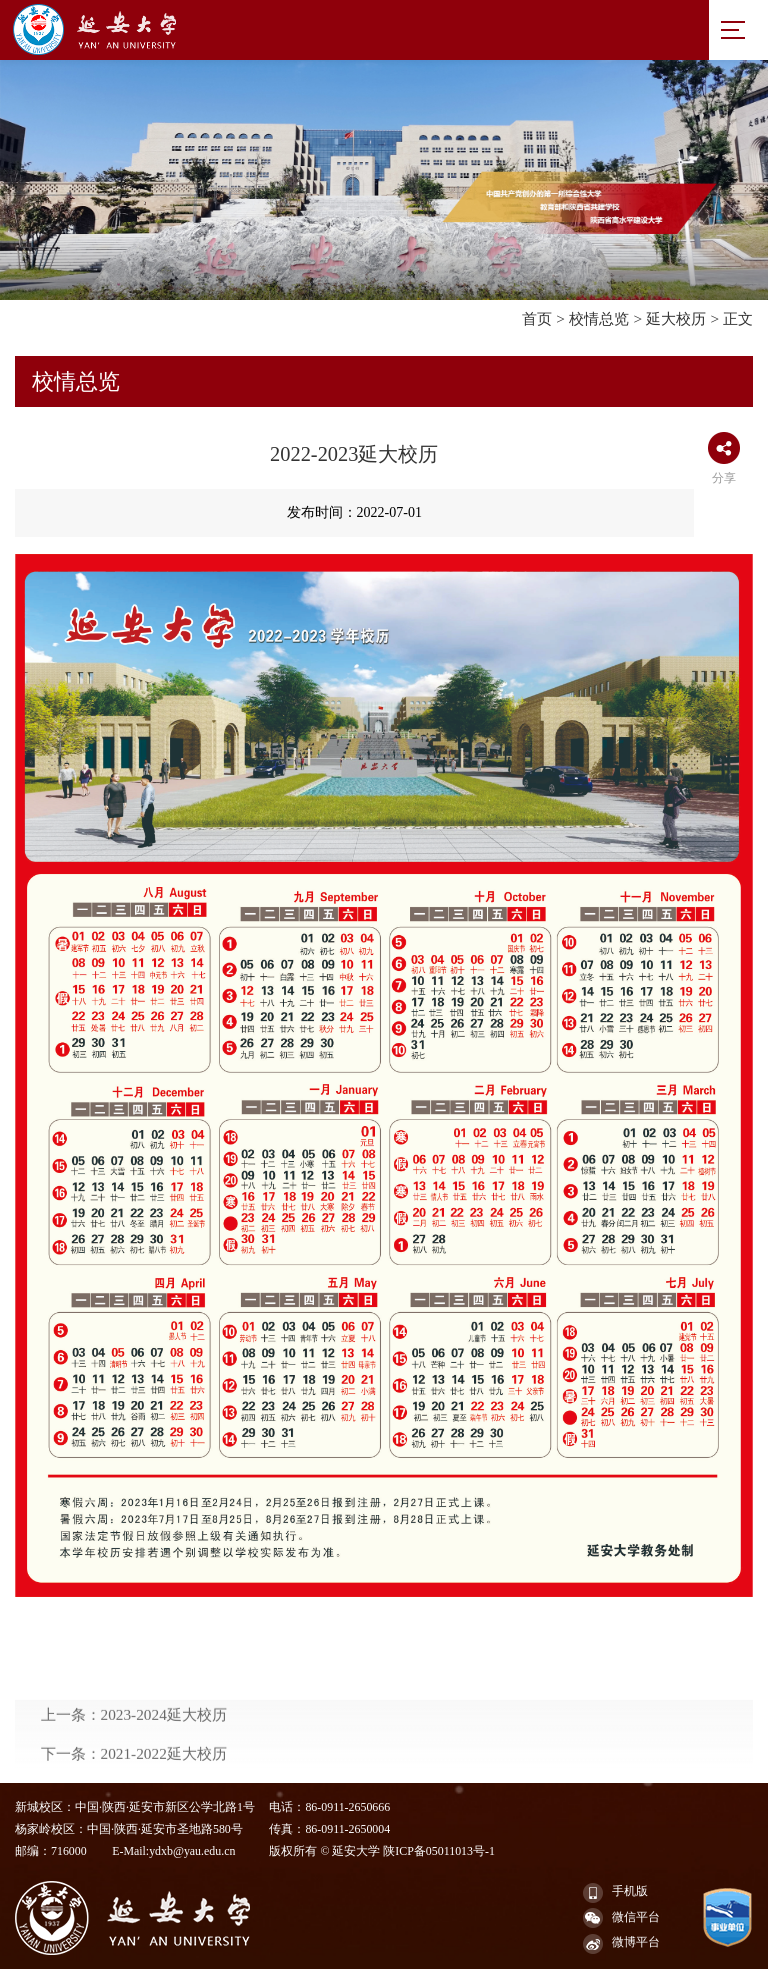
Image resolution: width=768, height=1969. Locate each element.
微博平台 (621, 1944)
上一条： (134, 1760)
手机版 (615, 1893)
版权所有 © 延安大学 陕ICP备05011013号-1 (381, 1851)
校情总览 (599, 318)
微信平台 (621, 1918)
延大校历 (676, 318)
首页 (537, 318)
